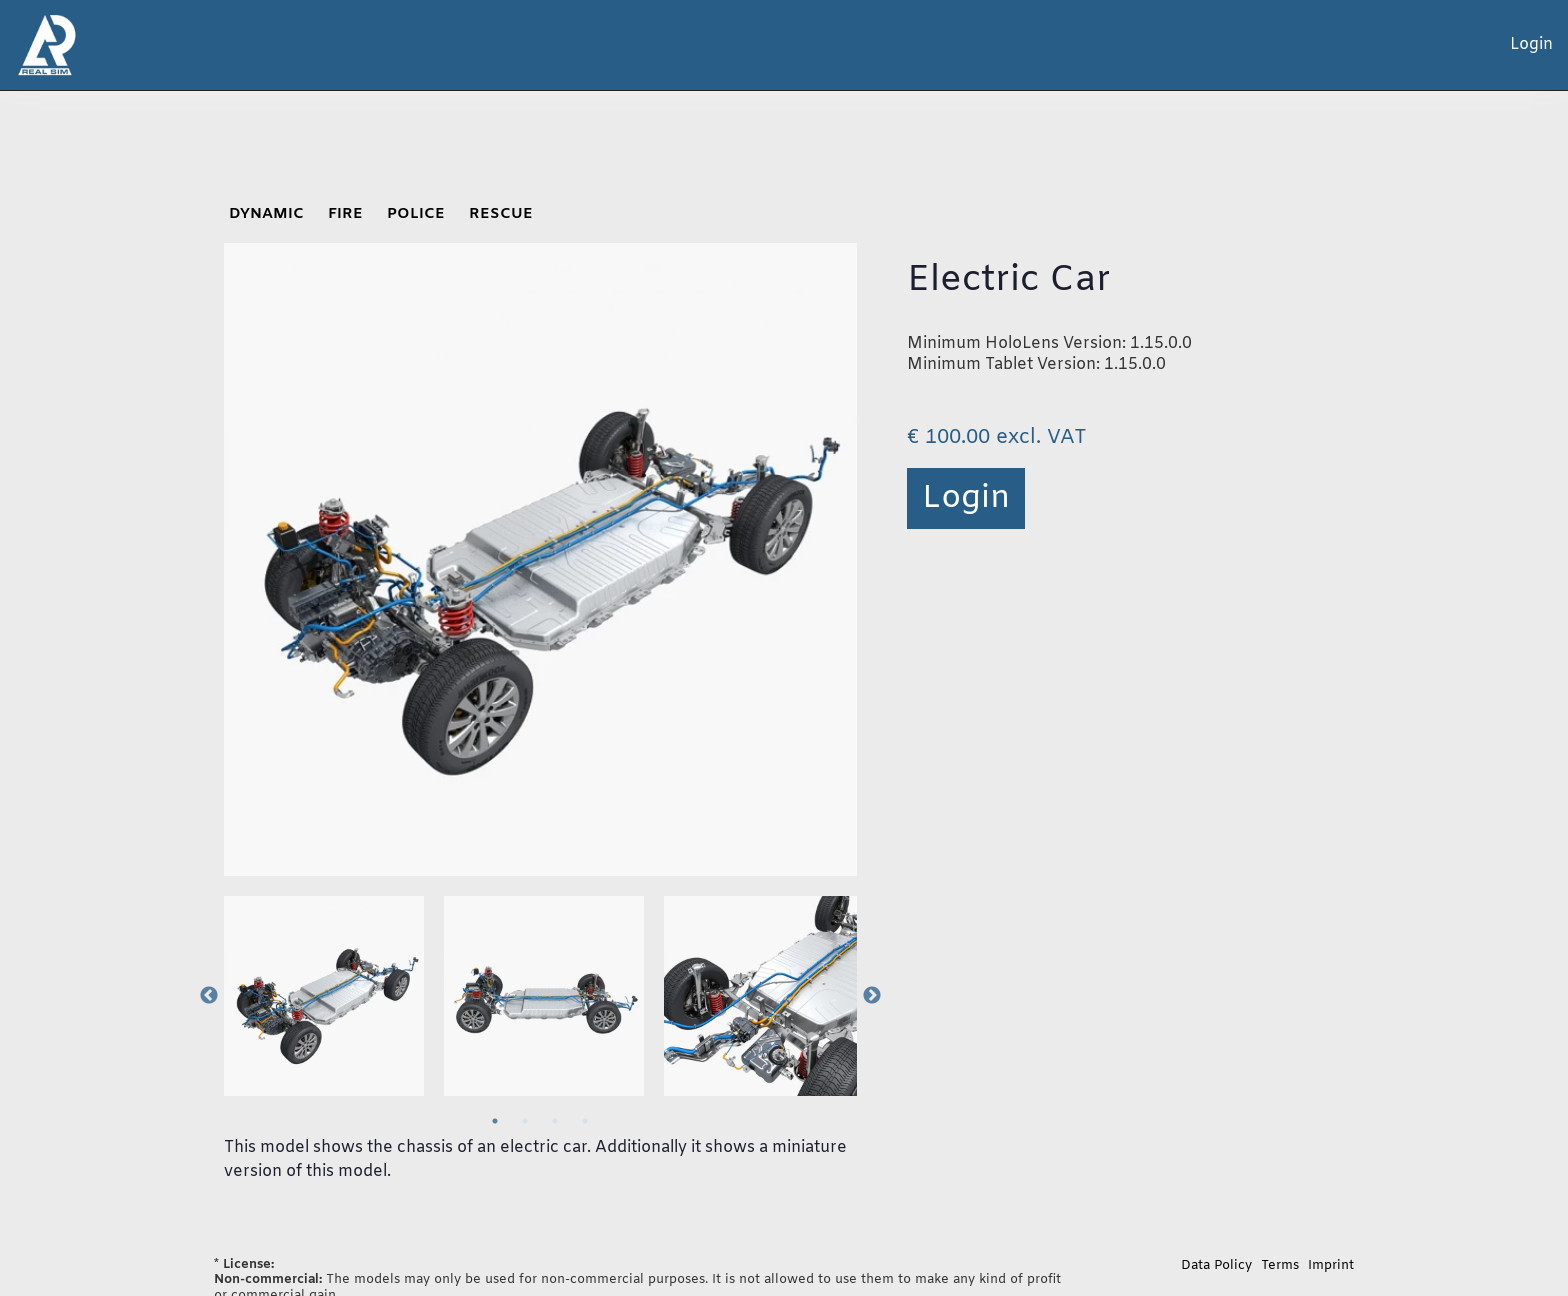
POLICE (416, 214)
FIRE (345, 214)
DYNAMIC (266, 214)
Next (872, 996)
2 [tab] (525, 1121)
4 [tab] (585, 1121)
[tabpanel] (324, 996)
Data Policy (1216, 1265)
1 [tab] (495, 1121)
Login (966, 498)
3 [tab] (555, 1121)
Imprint (1331, 1265)
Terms (1280, 1265)
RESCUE (501, 214)
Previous (209, 996)
